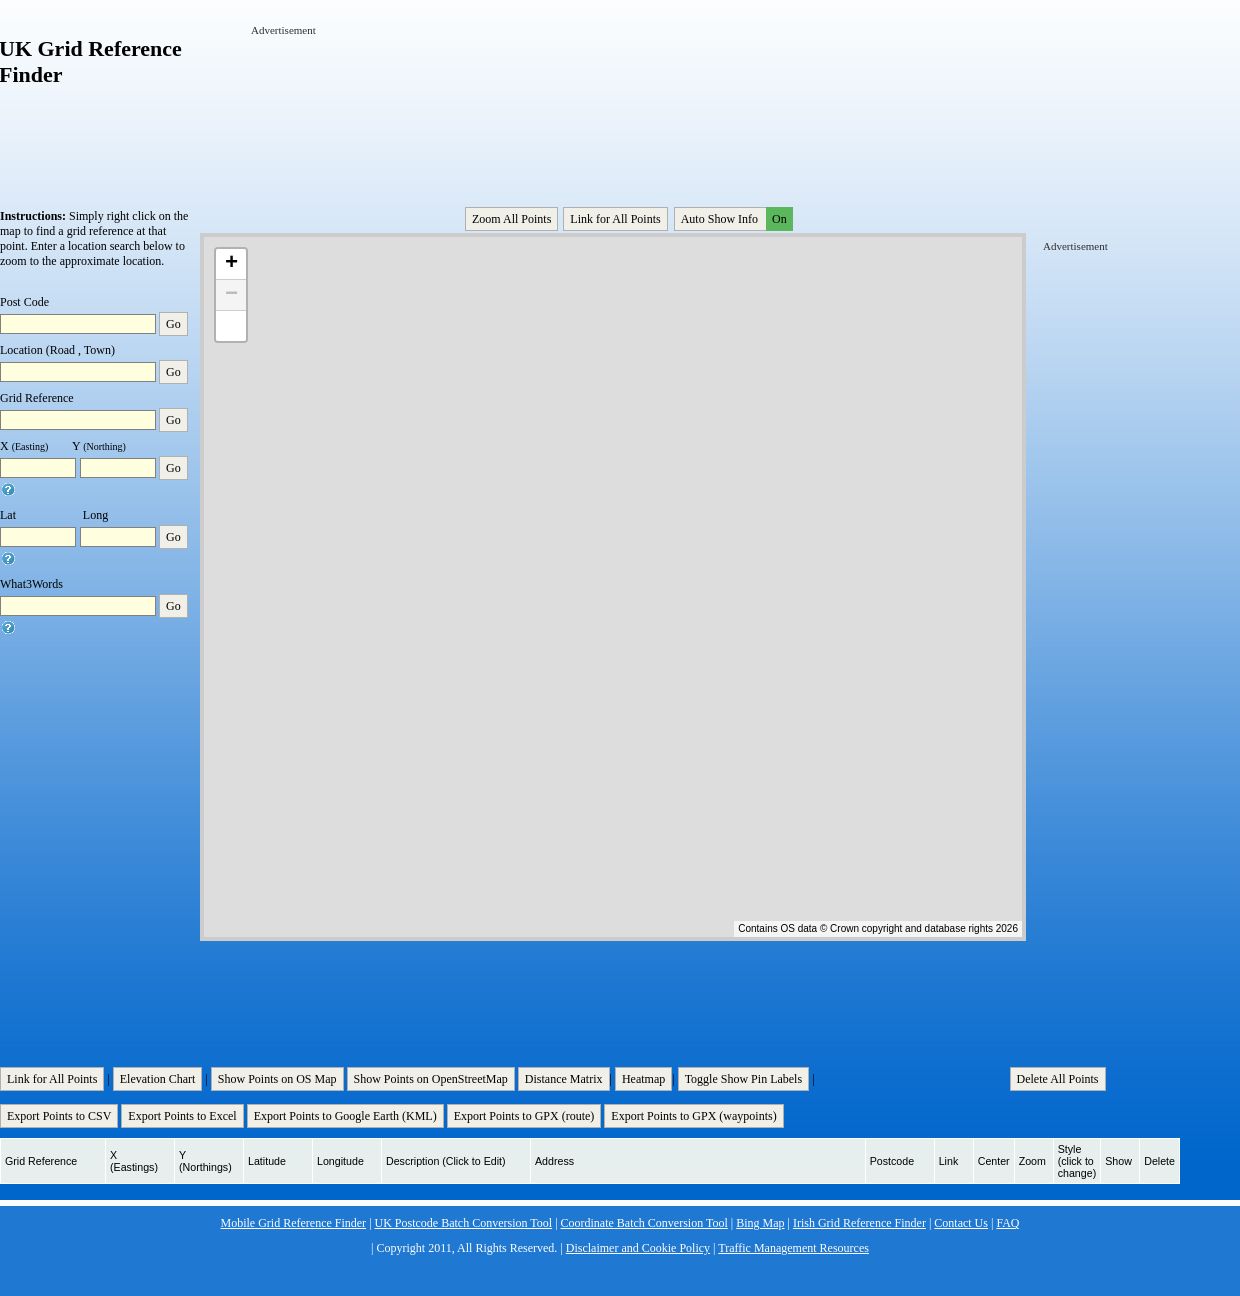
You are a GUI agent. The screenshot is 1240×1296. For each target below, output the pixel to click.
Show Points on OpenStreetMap (431, 1079)
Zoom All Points (511, 219)
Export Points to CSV (59, 1116)
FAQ (1007, 1223)
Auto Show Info (735, 219)
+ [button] (231, 264)
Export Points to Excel (182, 1116)
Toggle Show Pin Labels (744, 1079)
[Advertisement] (313, 98)
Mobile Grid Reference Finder (294, 1223)
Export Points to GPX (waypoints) (693, 1116)
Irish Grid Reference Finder (859, 1223)
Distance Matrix (564, 1079)
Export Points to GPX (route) (524, 1116)
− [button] (231, 295)
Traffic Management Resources (793, 1248)
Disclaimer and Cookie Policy (638, 1248)
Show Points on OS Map (277, 1079)
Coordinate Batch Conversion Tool (644, 1223)
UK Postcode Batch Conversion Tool (464, 1223)
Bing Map (760, 1223)
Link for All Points (615, 219)
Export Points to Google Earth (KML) (345, 1116)
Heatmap (643, 1079)
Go (173, 324)
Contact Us (961, 1223)
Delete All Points (1058, 1079)
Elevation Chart (158, 1079)
